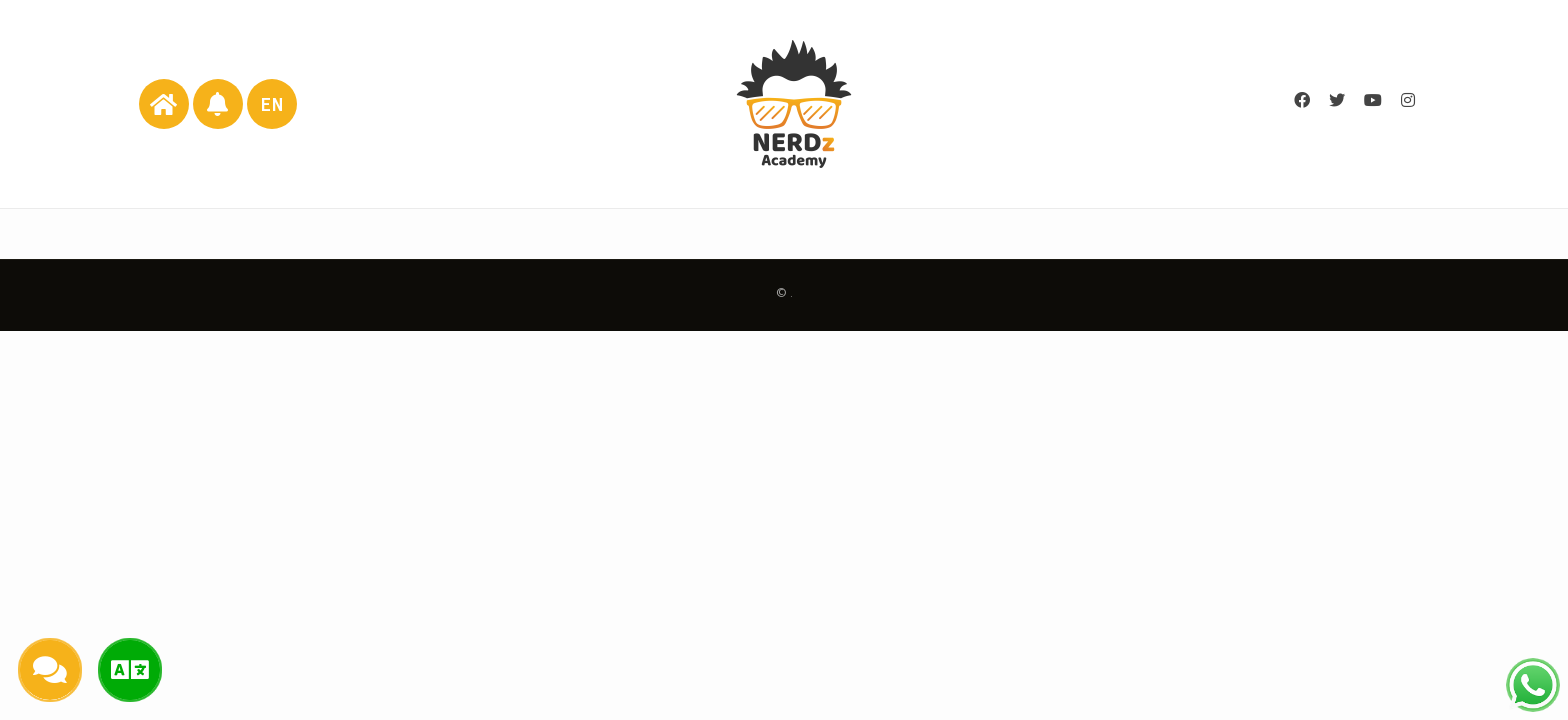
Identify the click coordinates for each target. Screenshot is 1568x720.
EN (272, 104)
